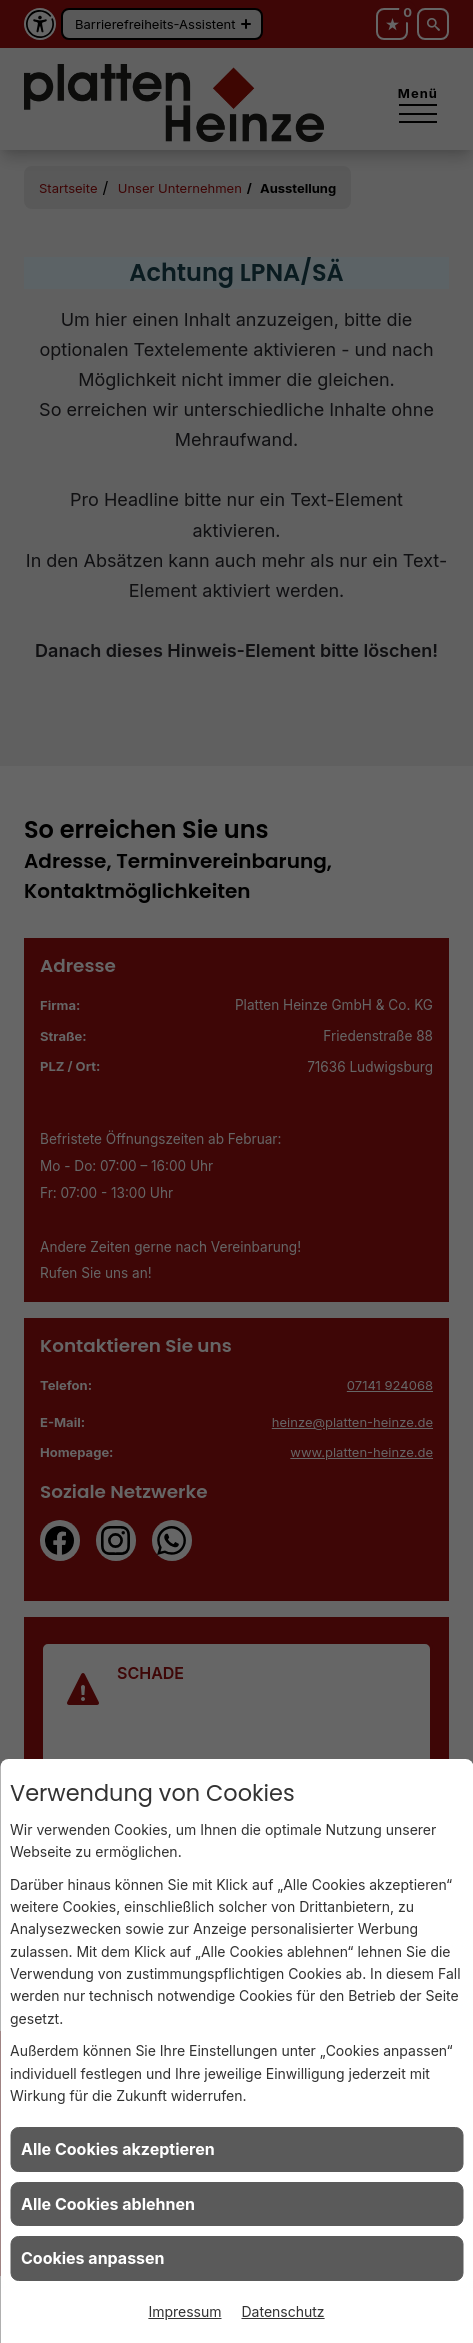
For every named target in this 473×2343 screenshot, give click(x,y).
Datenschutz (283, 2311)
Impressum (184, 2311)
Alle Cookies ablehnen (108, 2204)
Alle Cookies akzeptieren (118, 2149)
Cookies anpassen (93, 2258)
